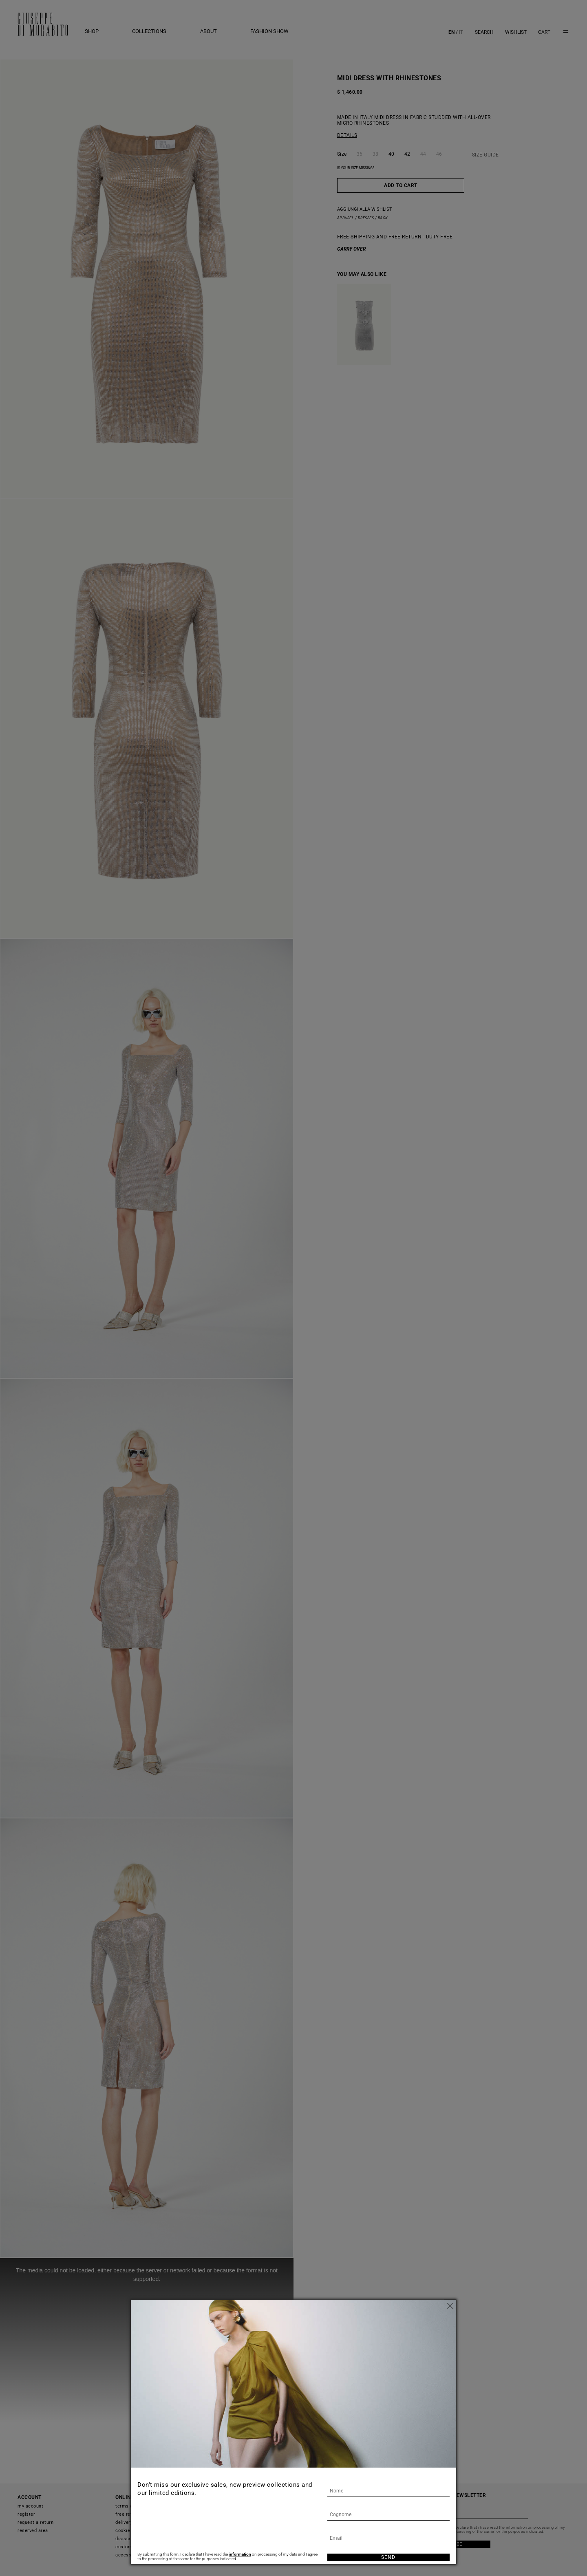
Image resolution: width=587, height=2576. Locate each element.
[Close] (450, 2306)
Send (388, 2557)
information (240, 2554)
